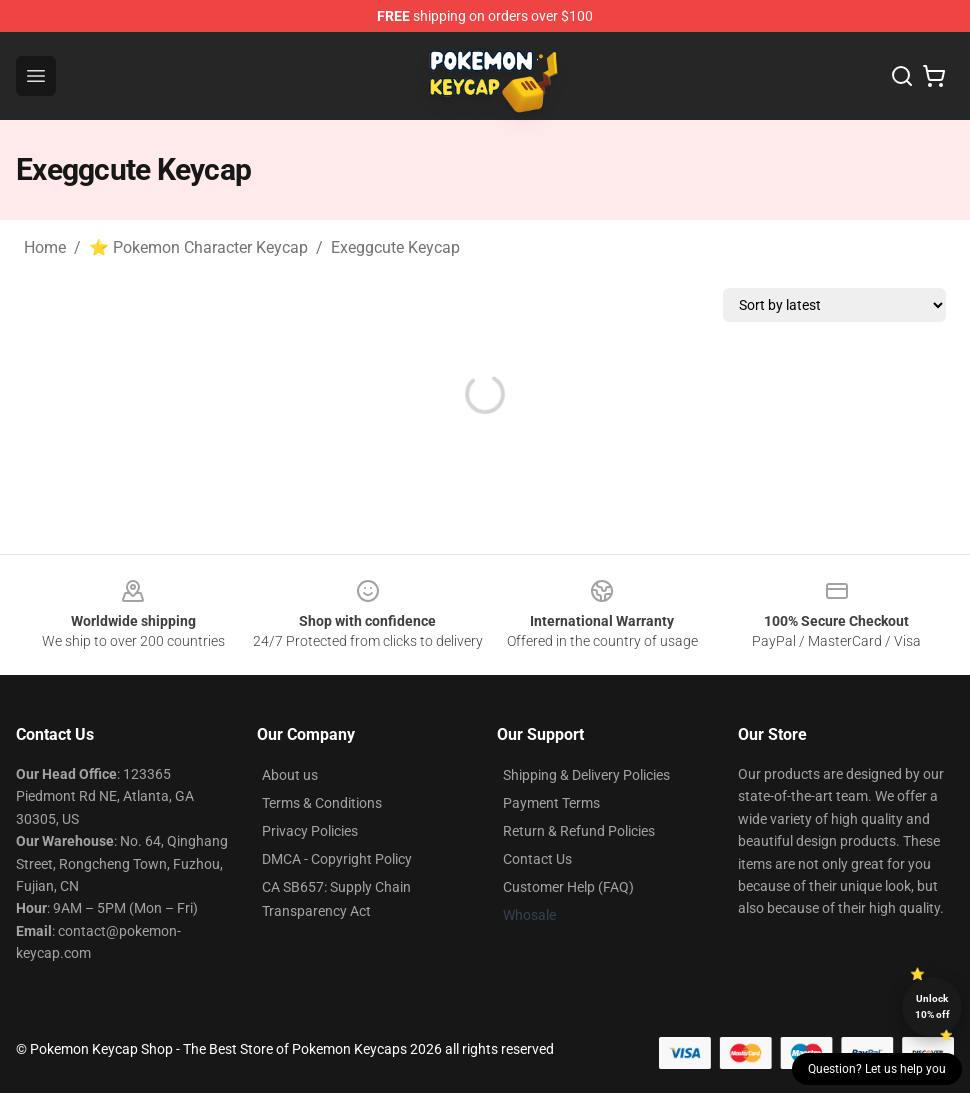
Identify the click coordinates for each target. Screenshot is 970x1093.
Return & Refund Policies (579, 831)
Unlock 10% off (932, 1006)
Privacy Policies (310, 831)
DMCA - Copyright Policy (337, 859)
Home (45, 247)
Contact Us (537, 859)
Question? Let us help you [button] (877, 1069)
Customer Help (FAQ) (568, 887)
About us (290, 775)
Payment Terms (551, 803)
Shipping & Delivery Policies (586, 775)
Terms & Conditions (322, 803)
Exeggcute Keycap (395, 247)
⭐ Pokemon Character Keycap (198, 247)
